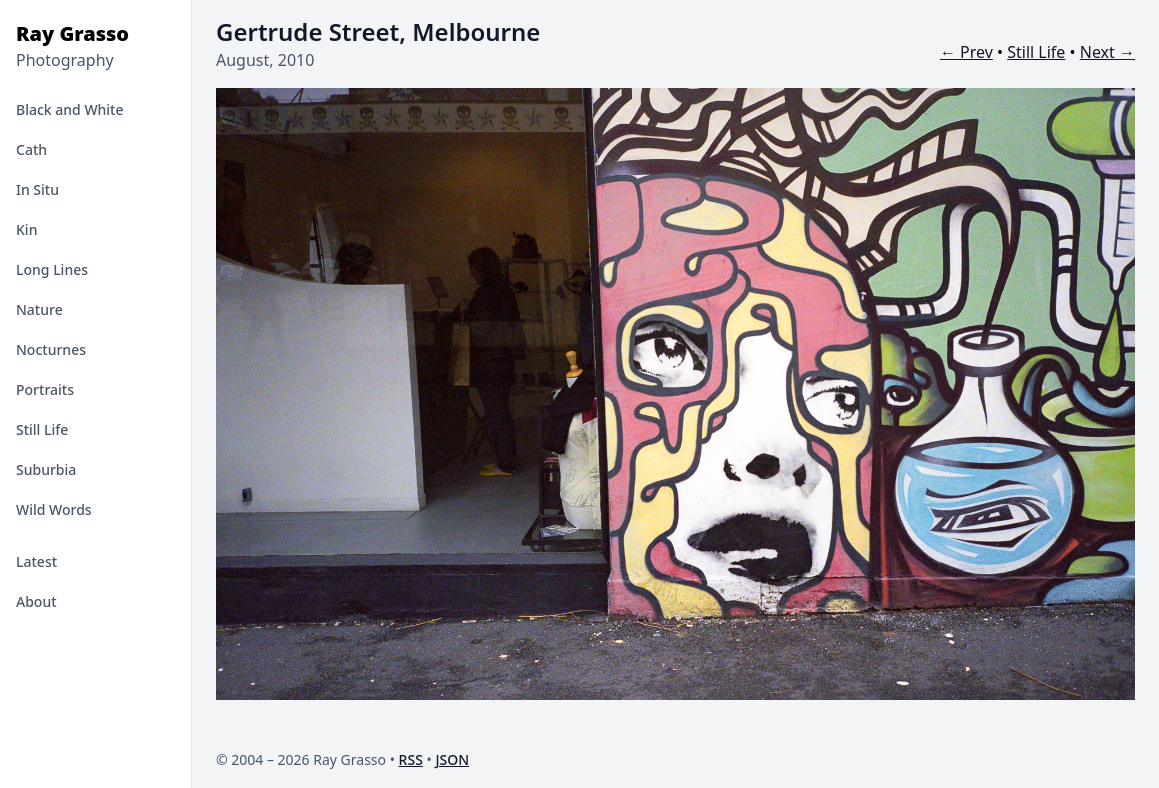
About (36, 601)
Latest (36, 561)
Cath (31, 149)
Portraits (45, 389)
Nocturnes (51, 349)
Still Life (42, 429)
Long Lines (52, 269)
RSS (411, 759)
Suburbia (46, 469)
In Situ (37, 189)
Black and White (70, 109)
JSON (452, 759)
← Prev (966, 52)
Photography (65, 60)
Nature (39, 309)
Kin (26, 229)
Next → (1107, 52)
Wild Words (54, 509)
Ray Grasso (72, 33)
